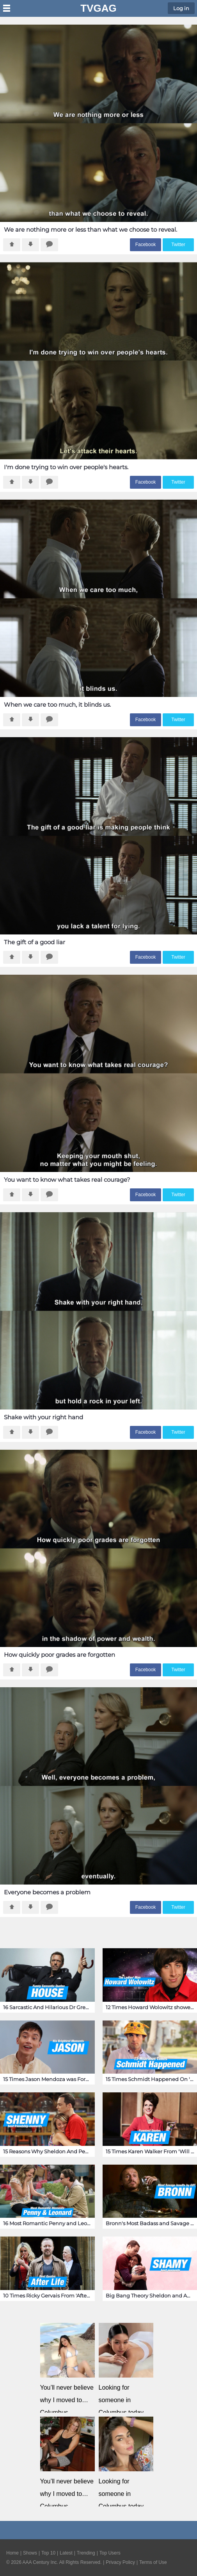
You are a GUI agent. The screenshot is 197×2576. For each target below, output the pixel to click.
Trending (86, 2553)
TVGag (98, 8)
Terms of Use (153, 2562)
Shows (30, 2553)
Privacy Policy (120, 2562)
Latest (66, 2553)
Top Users (110, 2553)
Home (12, 2553)
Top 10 (48, 2553)
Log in (181, 8)
